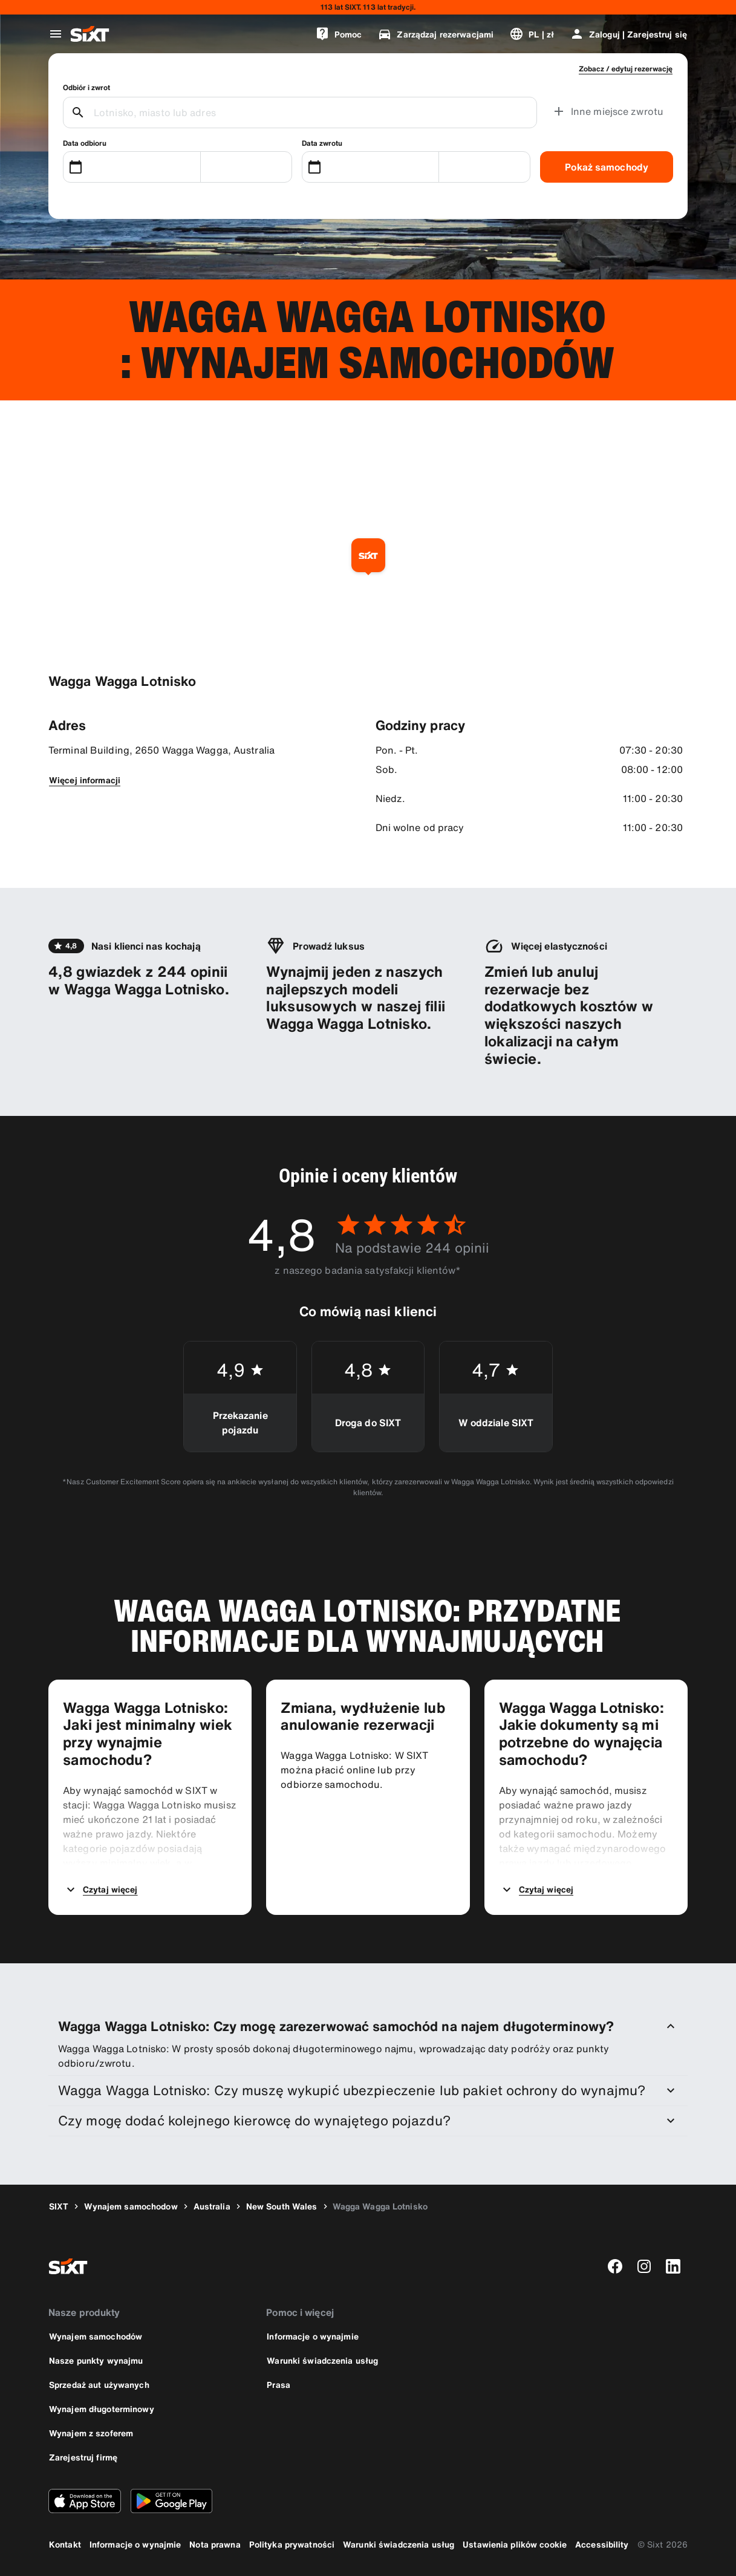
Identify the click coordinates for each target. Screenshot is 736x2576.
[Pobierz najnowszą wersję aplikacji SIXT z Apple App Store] (84, 2501)
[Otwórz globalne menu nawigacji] (55, 33)
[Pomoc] (338, 34)
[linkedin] (673, 2266)
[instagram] (644, 2266)
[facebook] (615, 2266)
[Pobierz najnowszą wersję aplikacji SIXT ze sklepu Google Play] (171, 2501)
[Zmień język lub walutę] (532, 34)
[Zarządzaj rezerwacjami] (435, 34)
